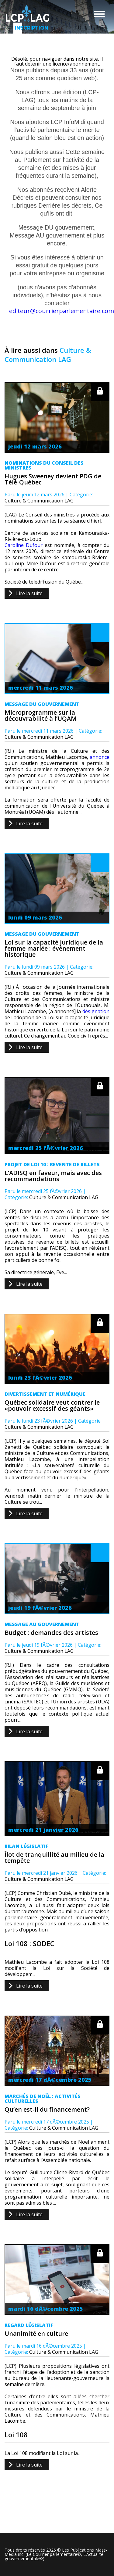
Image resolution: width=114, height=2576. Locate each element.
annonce (99, 757)
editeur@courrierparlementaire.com (61, 311)
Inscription (18, 28)
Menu (99, 14)
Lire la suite (29, 593)
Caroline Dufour (24, 545)
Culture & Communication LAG (39, 500)
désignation (95, 1011)
